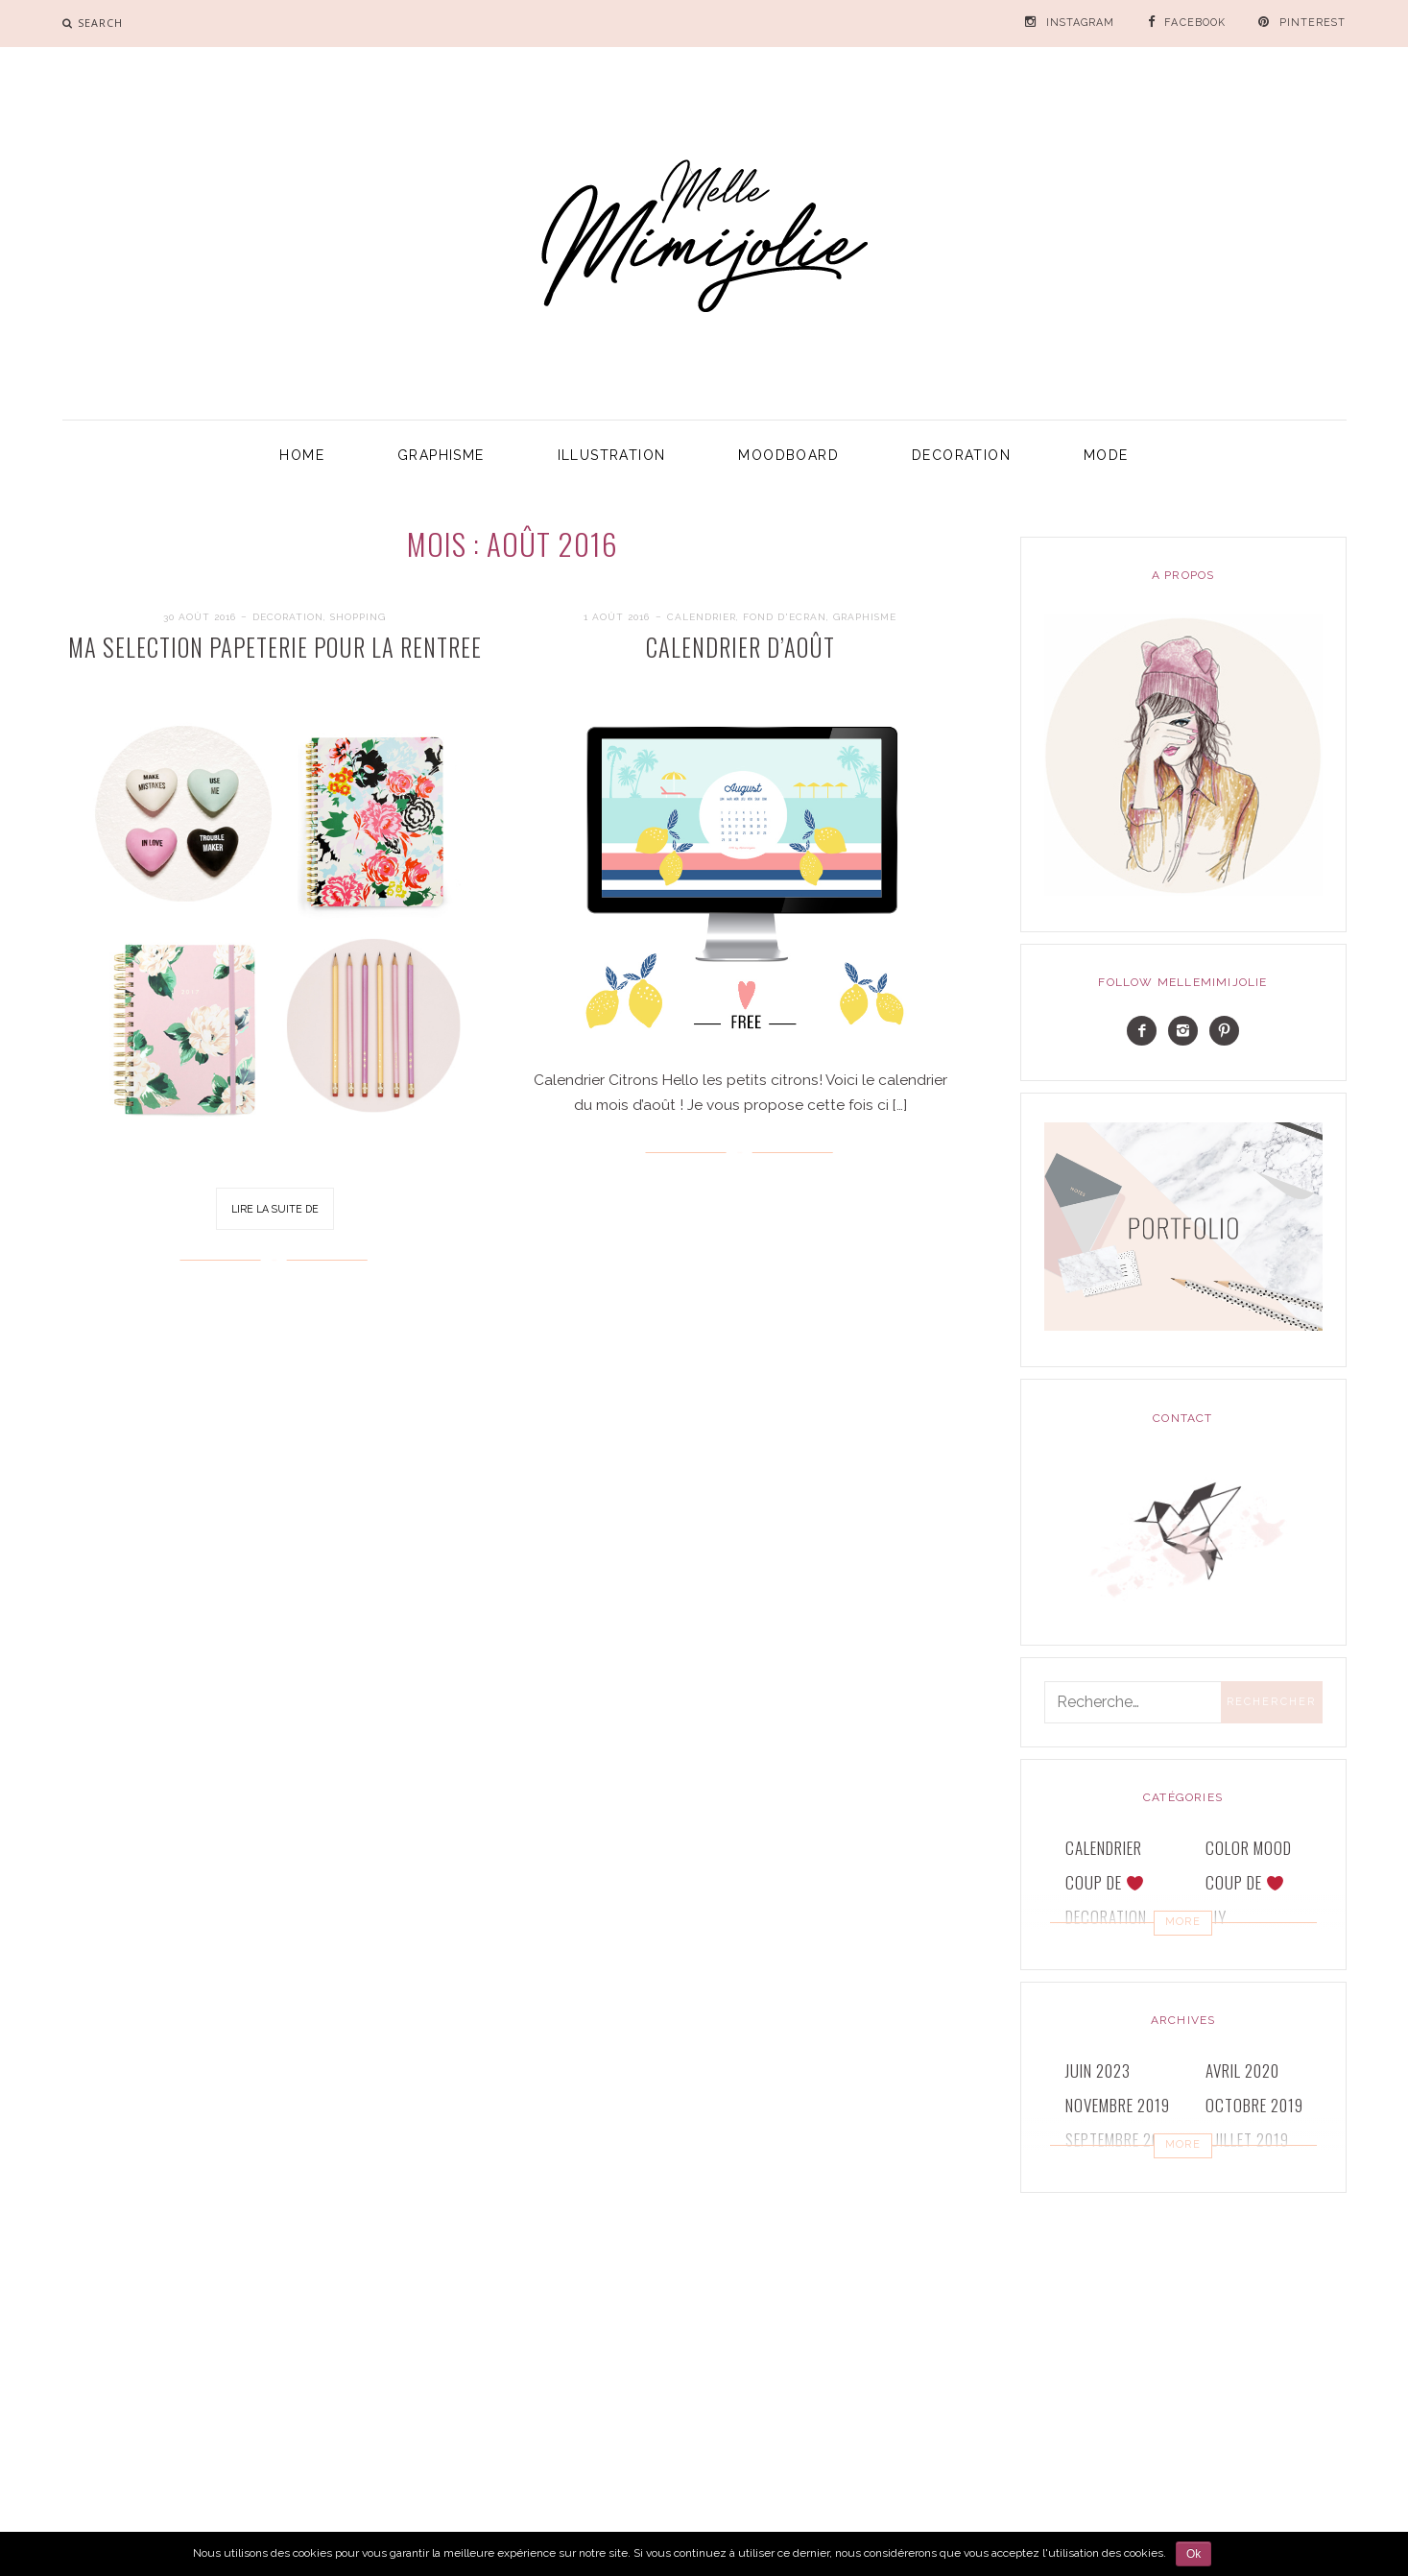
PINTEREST (1313, 22)
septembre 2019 (1120, 2140)
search (100, 22)
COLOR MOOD (1248, 1848)
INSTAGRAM (1080, 22)
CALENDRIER (701, 617)
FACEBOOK (1195, 22)
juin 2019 (1097, 2174)
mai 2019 (1235, 2174)
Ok (1193, 2554)
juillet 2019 (1247, 2140)
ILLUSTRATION (612, 455)
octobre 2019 (1254, 2105)
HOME (301, 455)
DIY (1216, 1917)
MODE (1106, 455)
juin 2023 (1098, 2070)
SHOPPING (358, 617)
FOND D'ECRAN (784, 617)
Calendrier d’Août (740, 647)
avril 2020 (1242, 2070)
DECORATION (961, 455)
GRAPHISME (441, 455)
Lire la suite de (275, 1209)
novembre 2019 (1117, 2105)
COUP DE (1104, 1882)
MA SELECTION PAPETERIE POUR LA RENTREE (275, 647)
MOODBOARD (788, 455)
